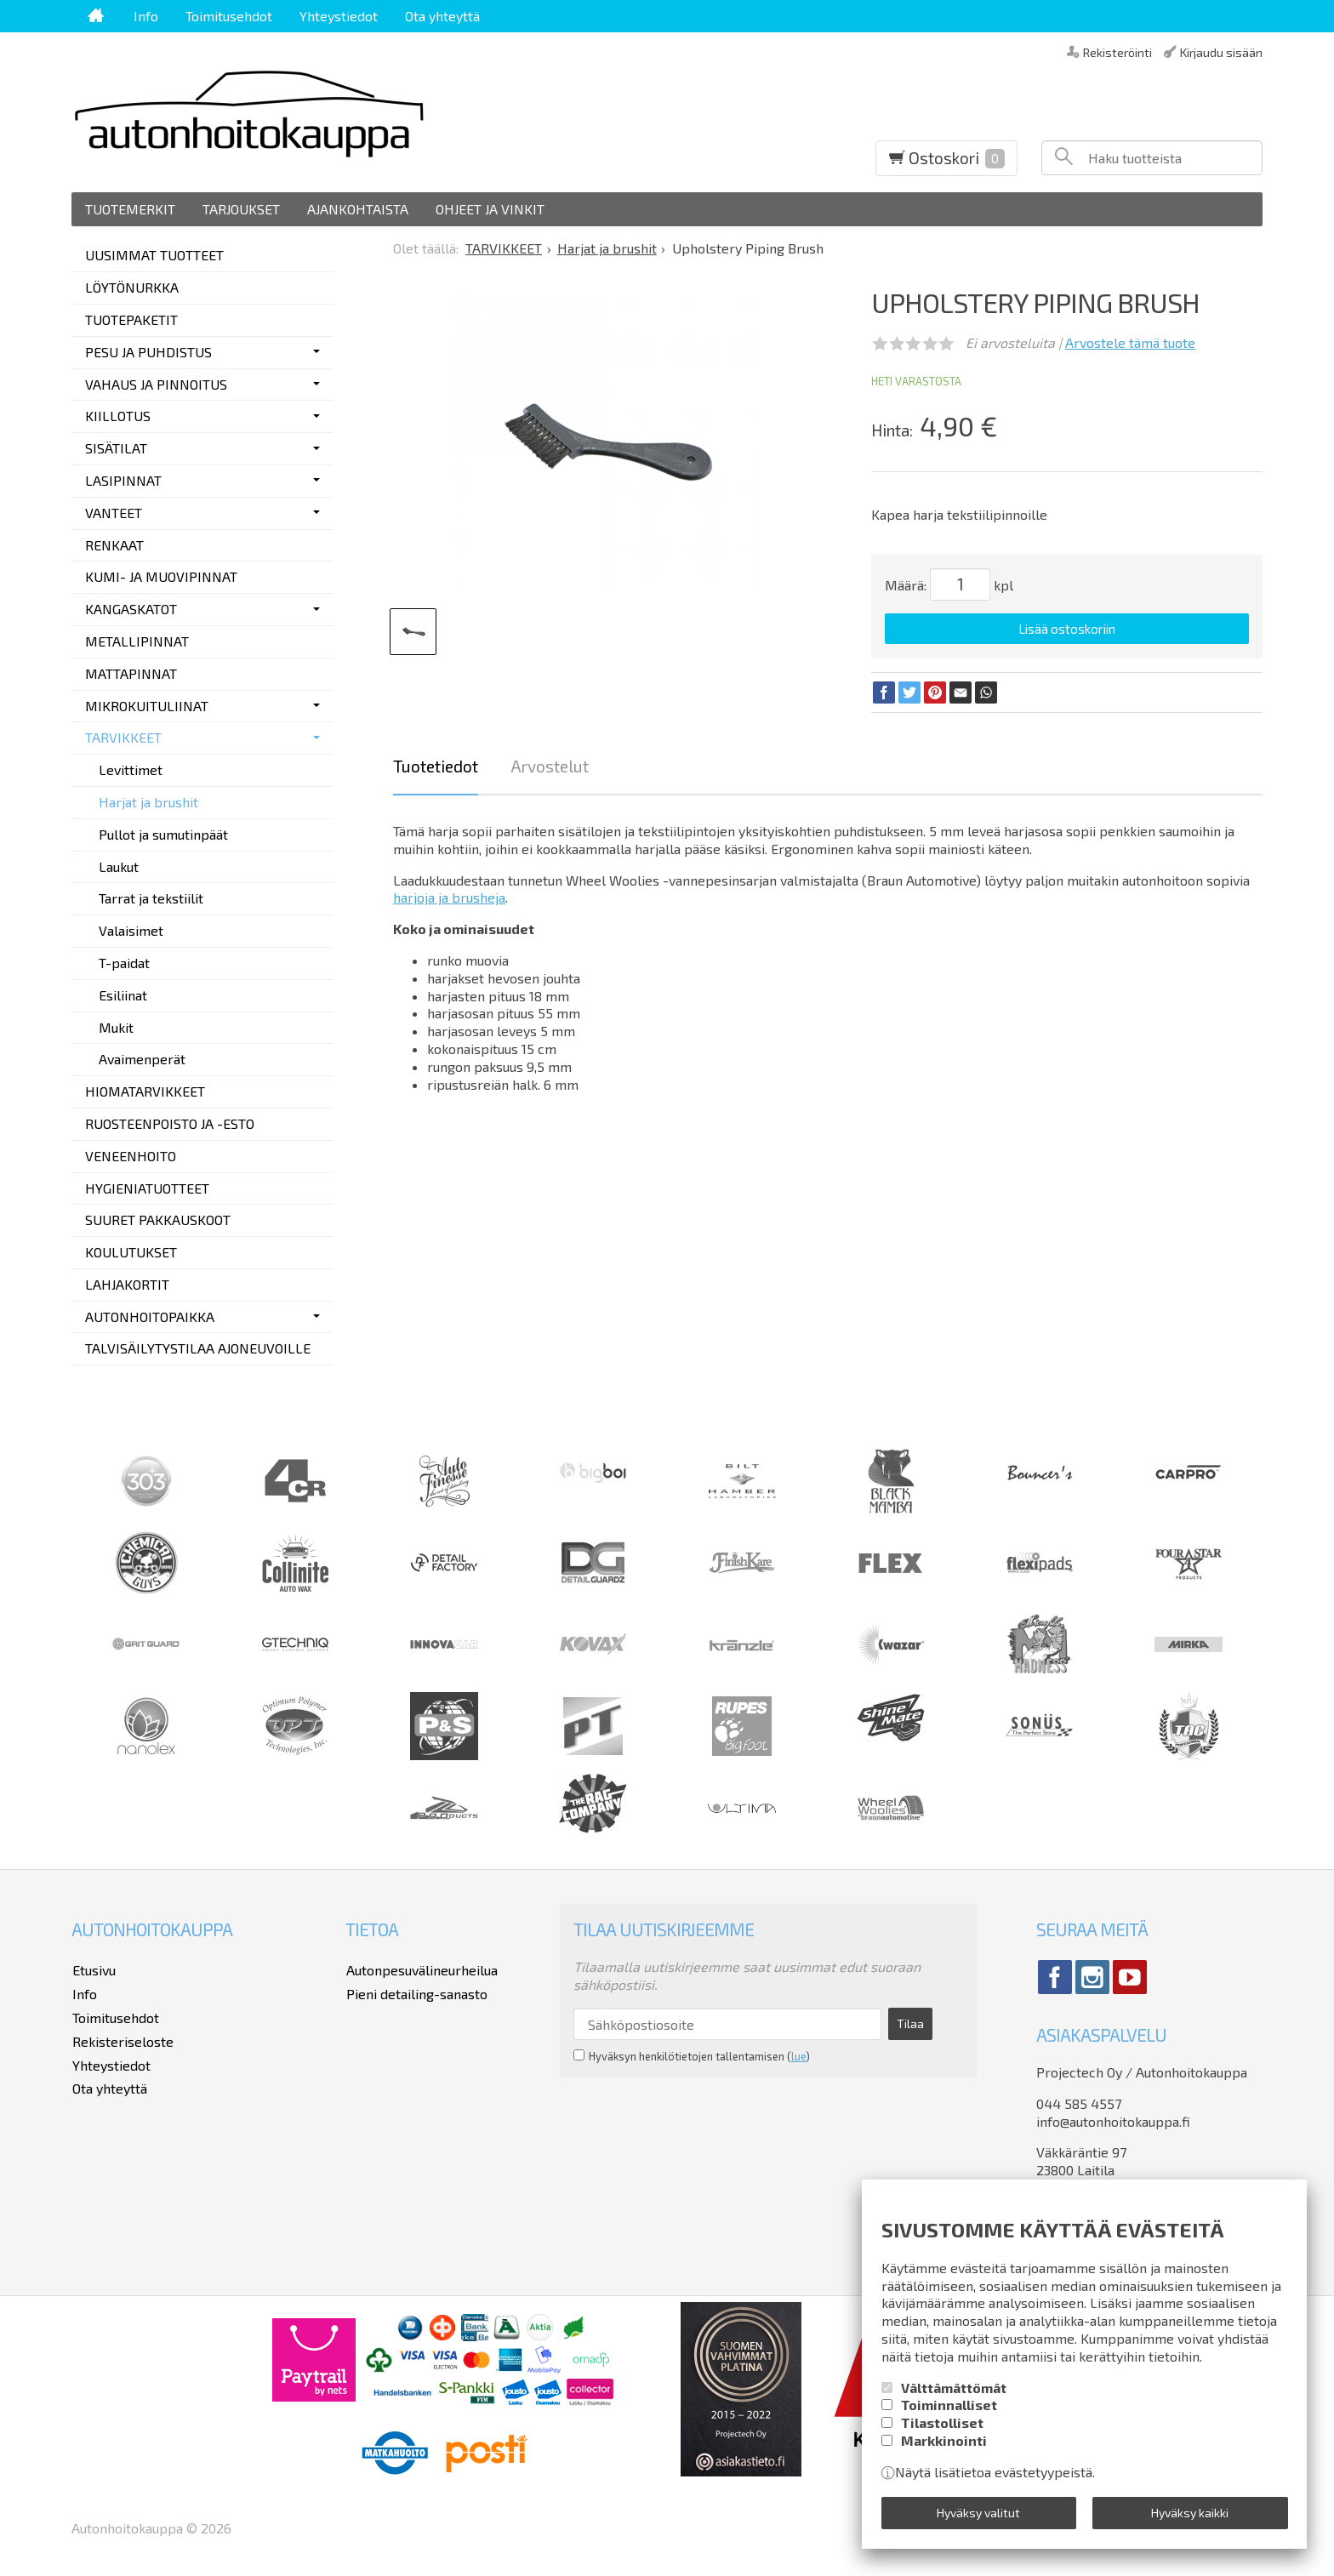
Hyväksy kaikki (1190, 2512)
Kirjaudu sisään (1221, 51)
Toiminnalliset (949, 2406)
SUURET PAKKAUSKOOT (158, 1219)
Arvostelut (549, 765)
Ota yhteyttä (442, 16)
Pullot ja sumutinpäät (163, 834)
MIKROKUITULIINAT (146, 706)
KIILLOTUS (118, 415)
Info (146, 16)
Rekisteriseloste (122, 2039)
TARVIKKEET (123, 737)
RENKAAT (114, 545)
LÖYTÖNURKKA (132, 287)
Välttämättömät (953, 2388)
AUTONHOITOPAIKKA (149, 1316)
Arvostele (1130, 342)
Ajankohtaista (357, 209)
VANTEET (113, 512)
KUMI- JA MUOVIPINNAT (161, 576)
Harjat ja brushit (148, 802)
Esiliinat (123, 995)
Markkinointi (944, 2441)
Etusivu (93, 1969)
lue (798, 2055)
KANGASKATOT (131, 609)
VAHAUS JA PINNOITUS (156, 384)
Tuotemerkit (130, 209)
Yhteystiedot (338, 16)
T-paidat (124, 963)
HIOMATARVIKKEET (145, 1091)
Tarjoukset (241, 209)
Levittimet (130, 769)
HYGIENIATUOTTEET (147, 1188)
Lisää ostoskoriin (1066, 628)
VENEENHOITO (130, 1156)
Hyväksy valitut (978, 2512)
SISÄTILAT (116, 448)
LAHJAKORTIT (127, 1284)
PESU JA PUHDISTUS (148, 352)
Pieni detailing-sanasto (416, 1992)
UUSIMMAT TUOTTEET (154, 255)
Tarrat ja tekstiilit (151, 898)
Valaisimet (131, 930)
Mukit (116, 1027)
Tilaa (906, 2023)
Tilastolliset (942, 2423)
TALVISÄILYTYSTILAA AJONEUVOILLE (198, 1348)
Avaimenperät (142, 1059)
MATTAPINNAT (131, 673)
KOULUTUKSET (131, 1252)
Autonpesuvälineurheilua (421, 1969)
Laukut (119, 866)
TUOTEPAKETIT (131, 319)
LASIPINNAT (123, 480)
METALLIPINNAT (137, 641)
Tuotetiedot (435, 765)
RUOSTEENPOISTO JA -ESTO (169, 1123)
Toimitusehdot (228, 16)
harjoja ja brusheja (449, 897)
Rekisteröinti (1117, 51)
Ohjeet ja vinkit (490, 209)
